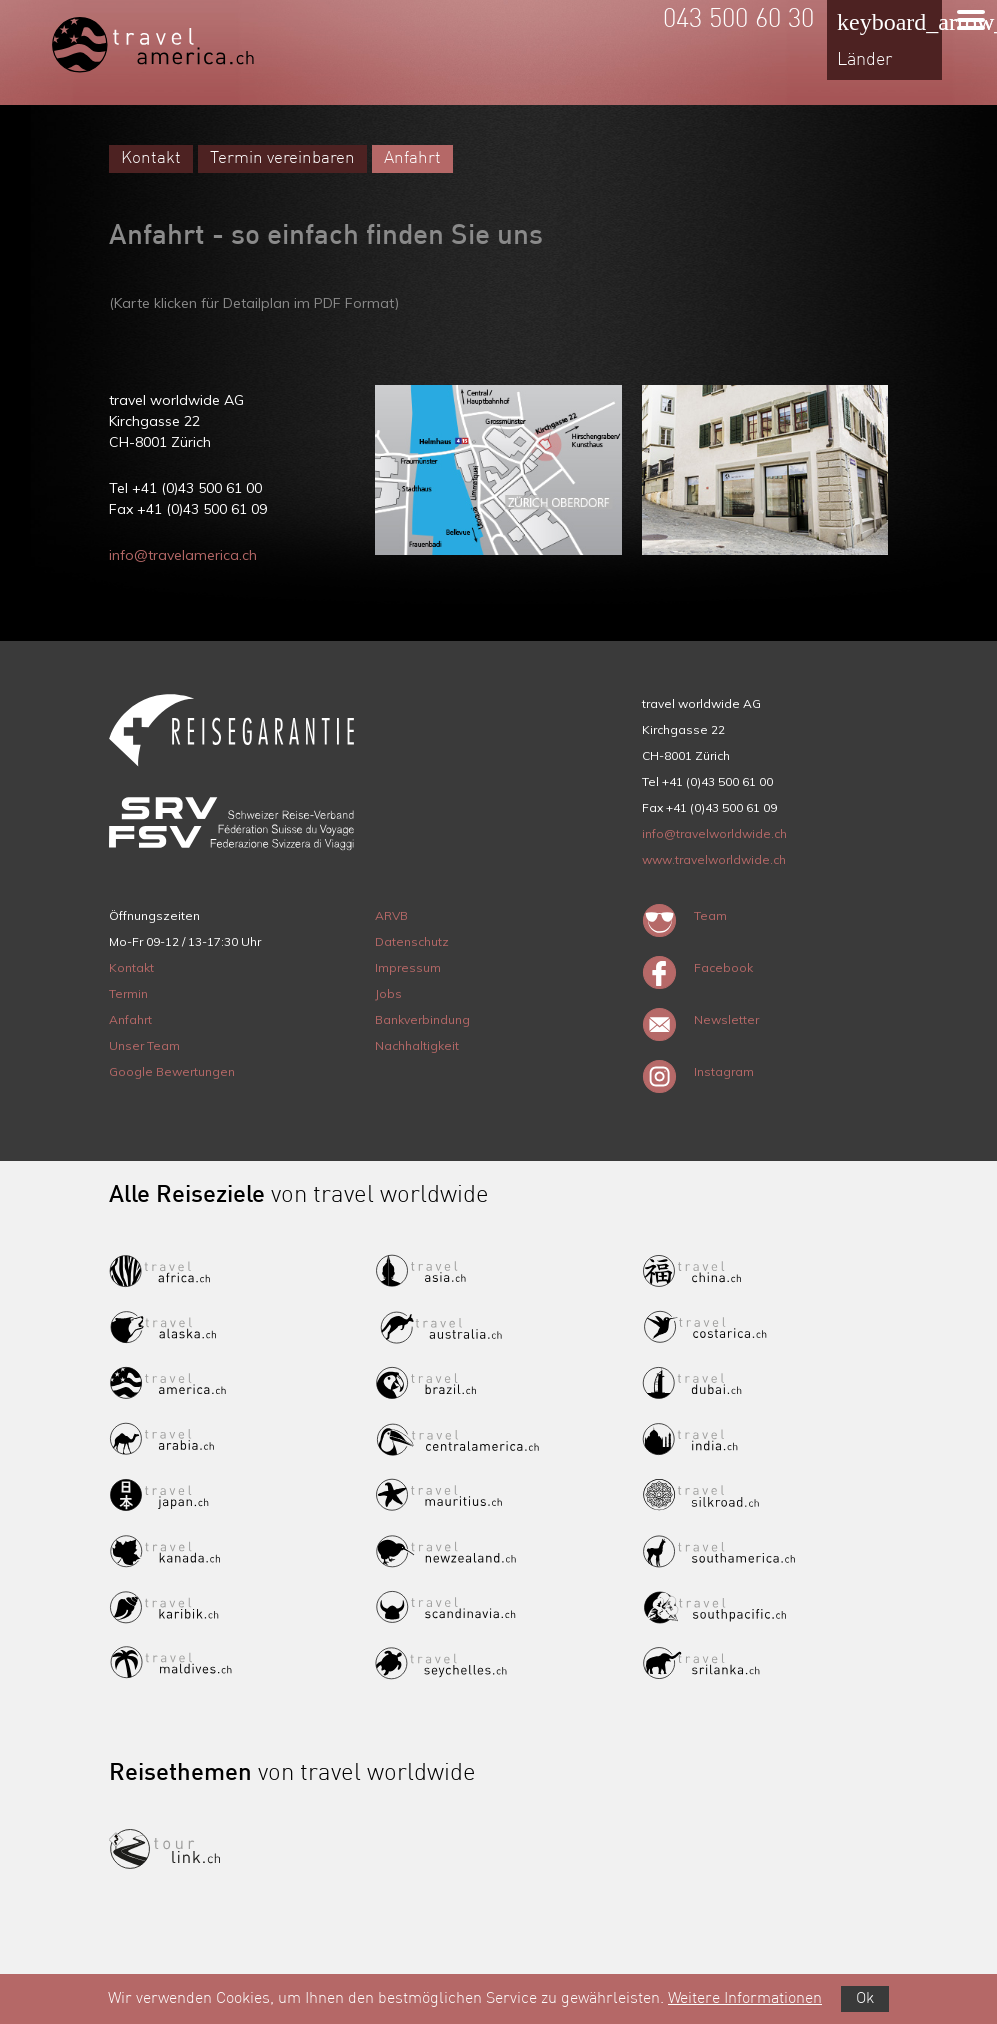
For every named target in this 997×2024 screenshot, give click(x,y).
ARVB (391, 915)
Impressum (408, 967)
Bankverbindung (422, 1019)
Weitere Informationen (745, 1999)
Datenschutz (412, 941)
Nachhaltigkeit (417, 1045)
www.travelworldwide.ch (714, 859)
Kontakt (151, 158)
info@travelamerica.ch (183, 555)
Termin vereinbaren (282, 158)
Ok (865, 1999)
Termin (128, 993)
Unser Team (144, 1045)
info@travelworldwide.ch (714, 833)
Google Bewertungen (172, 1071)
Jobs (388, 993)
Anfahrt (412, 158)
